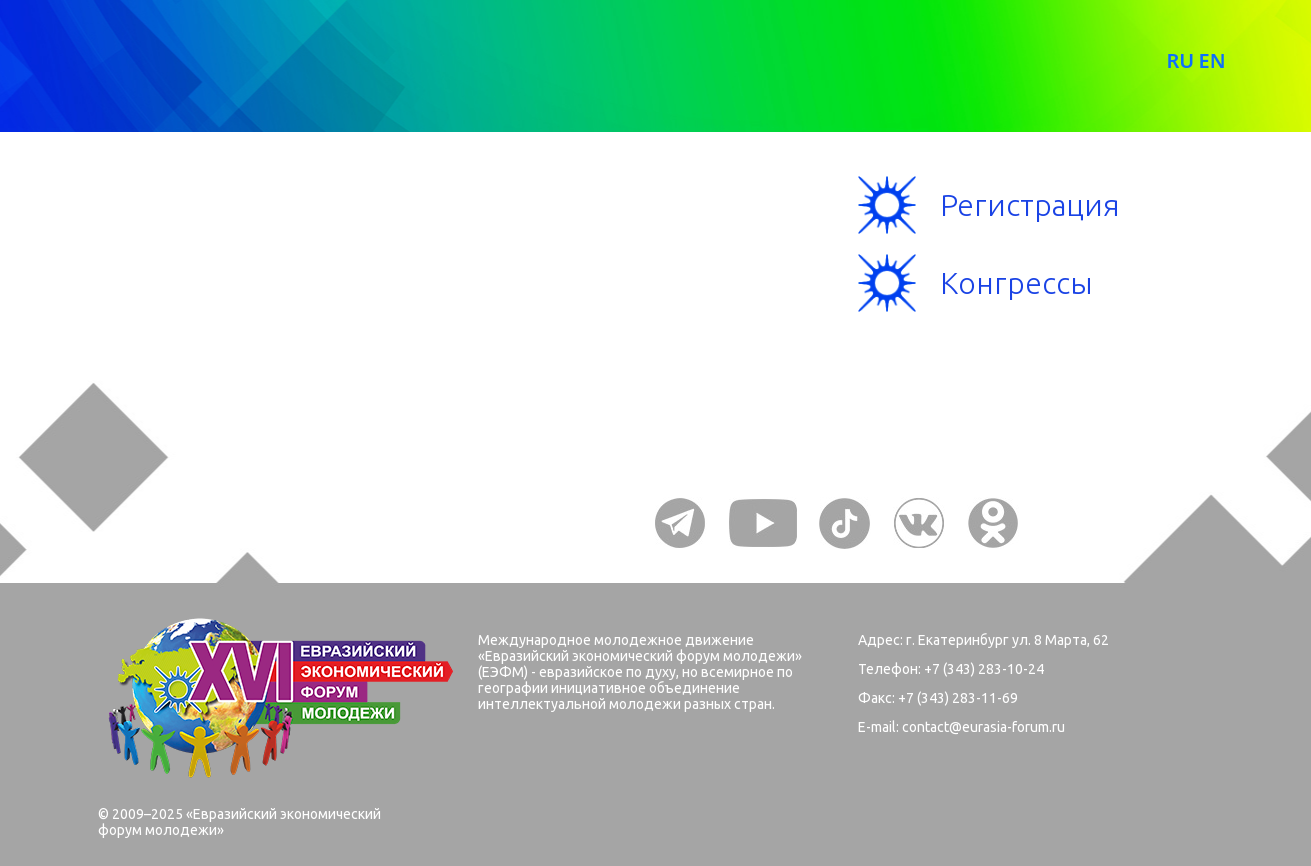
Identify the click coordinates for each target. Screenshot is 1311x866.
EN (1211, 60)
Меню (169, 241)
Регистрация (1030, 205)
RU (1180, 60)
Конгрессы (1016, 283)
